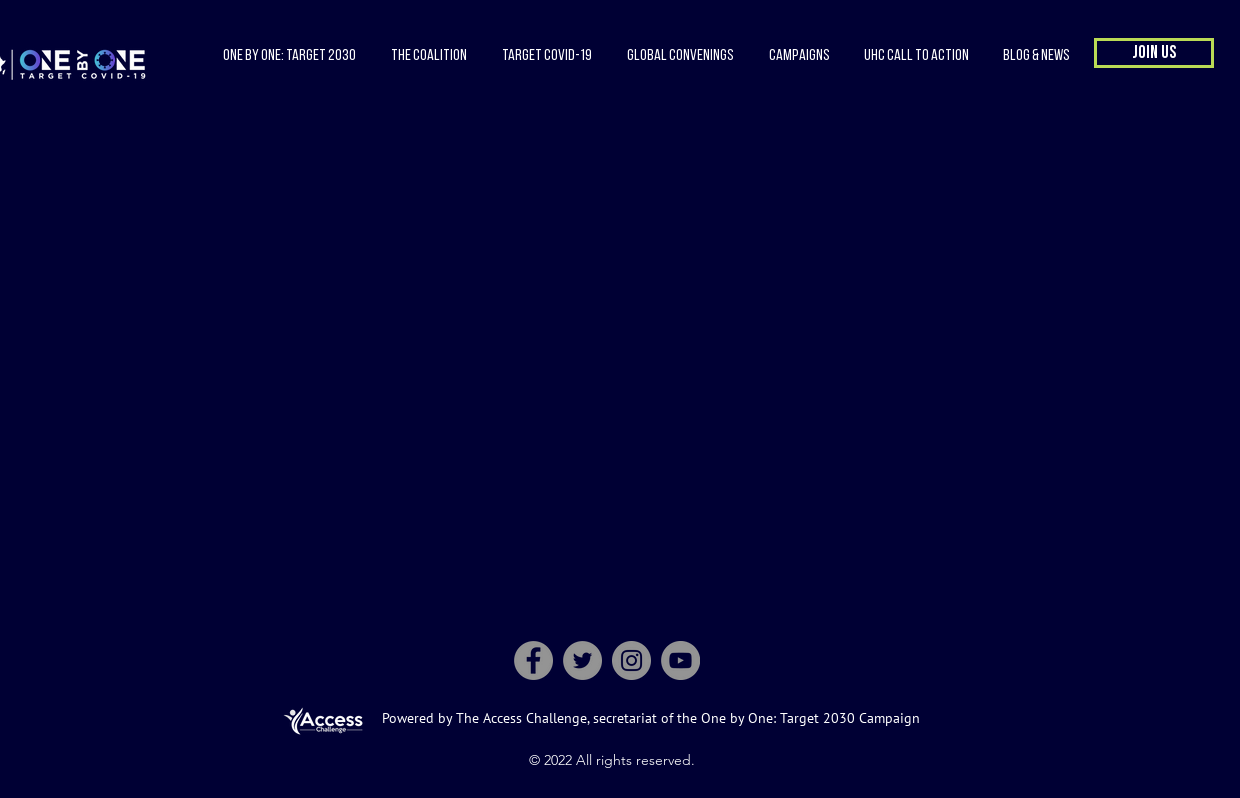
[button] (428, 56)
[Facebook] (533, 660)
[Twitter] (582, 660)
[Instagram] (631, 660)
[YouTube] (680, 660)
